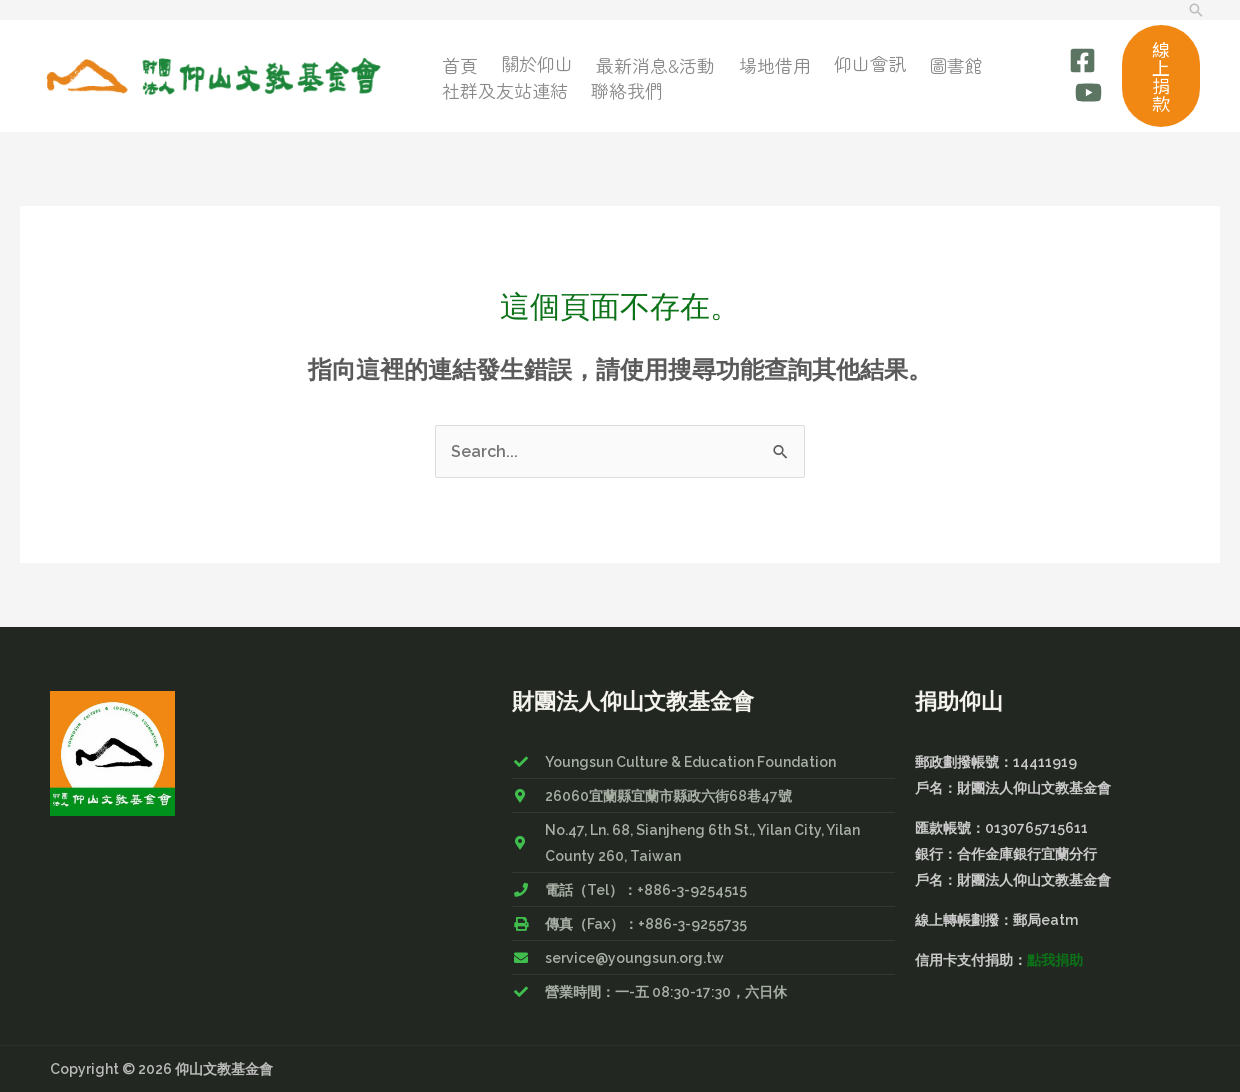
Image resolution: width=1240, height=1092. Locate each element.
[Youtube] (1088, 91)
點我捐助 (1055, 960)
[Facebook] (1082, 62)
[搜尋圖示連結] (1196, 10)
